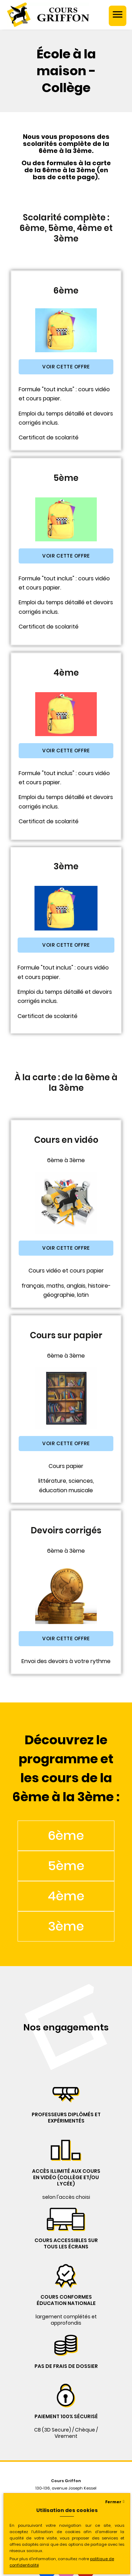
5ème (66, 1866)
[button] (66, 366)
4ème (66, 1896)
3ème (66, 1926)
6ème (66, 1835)
